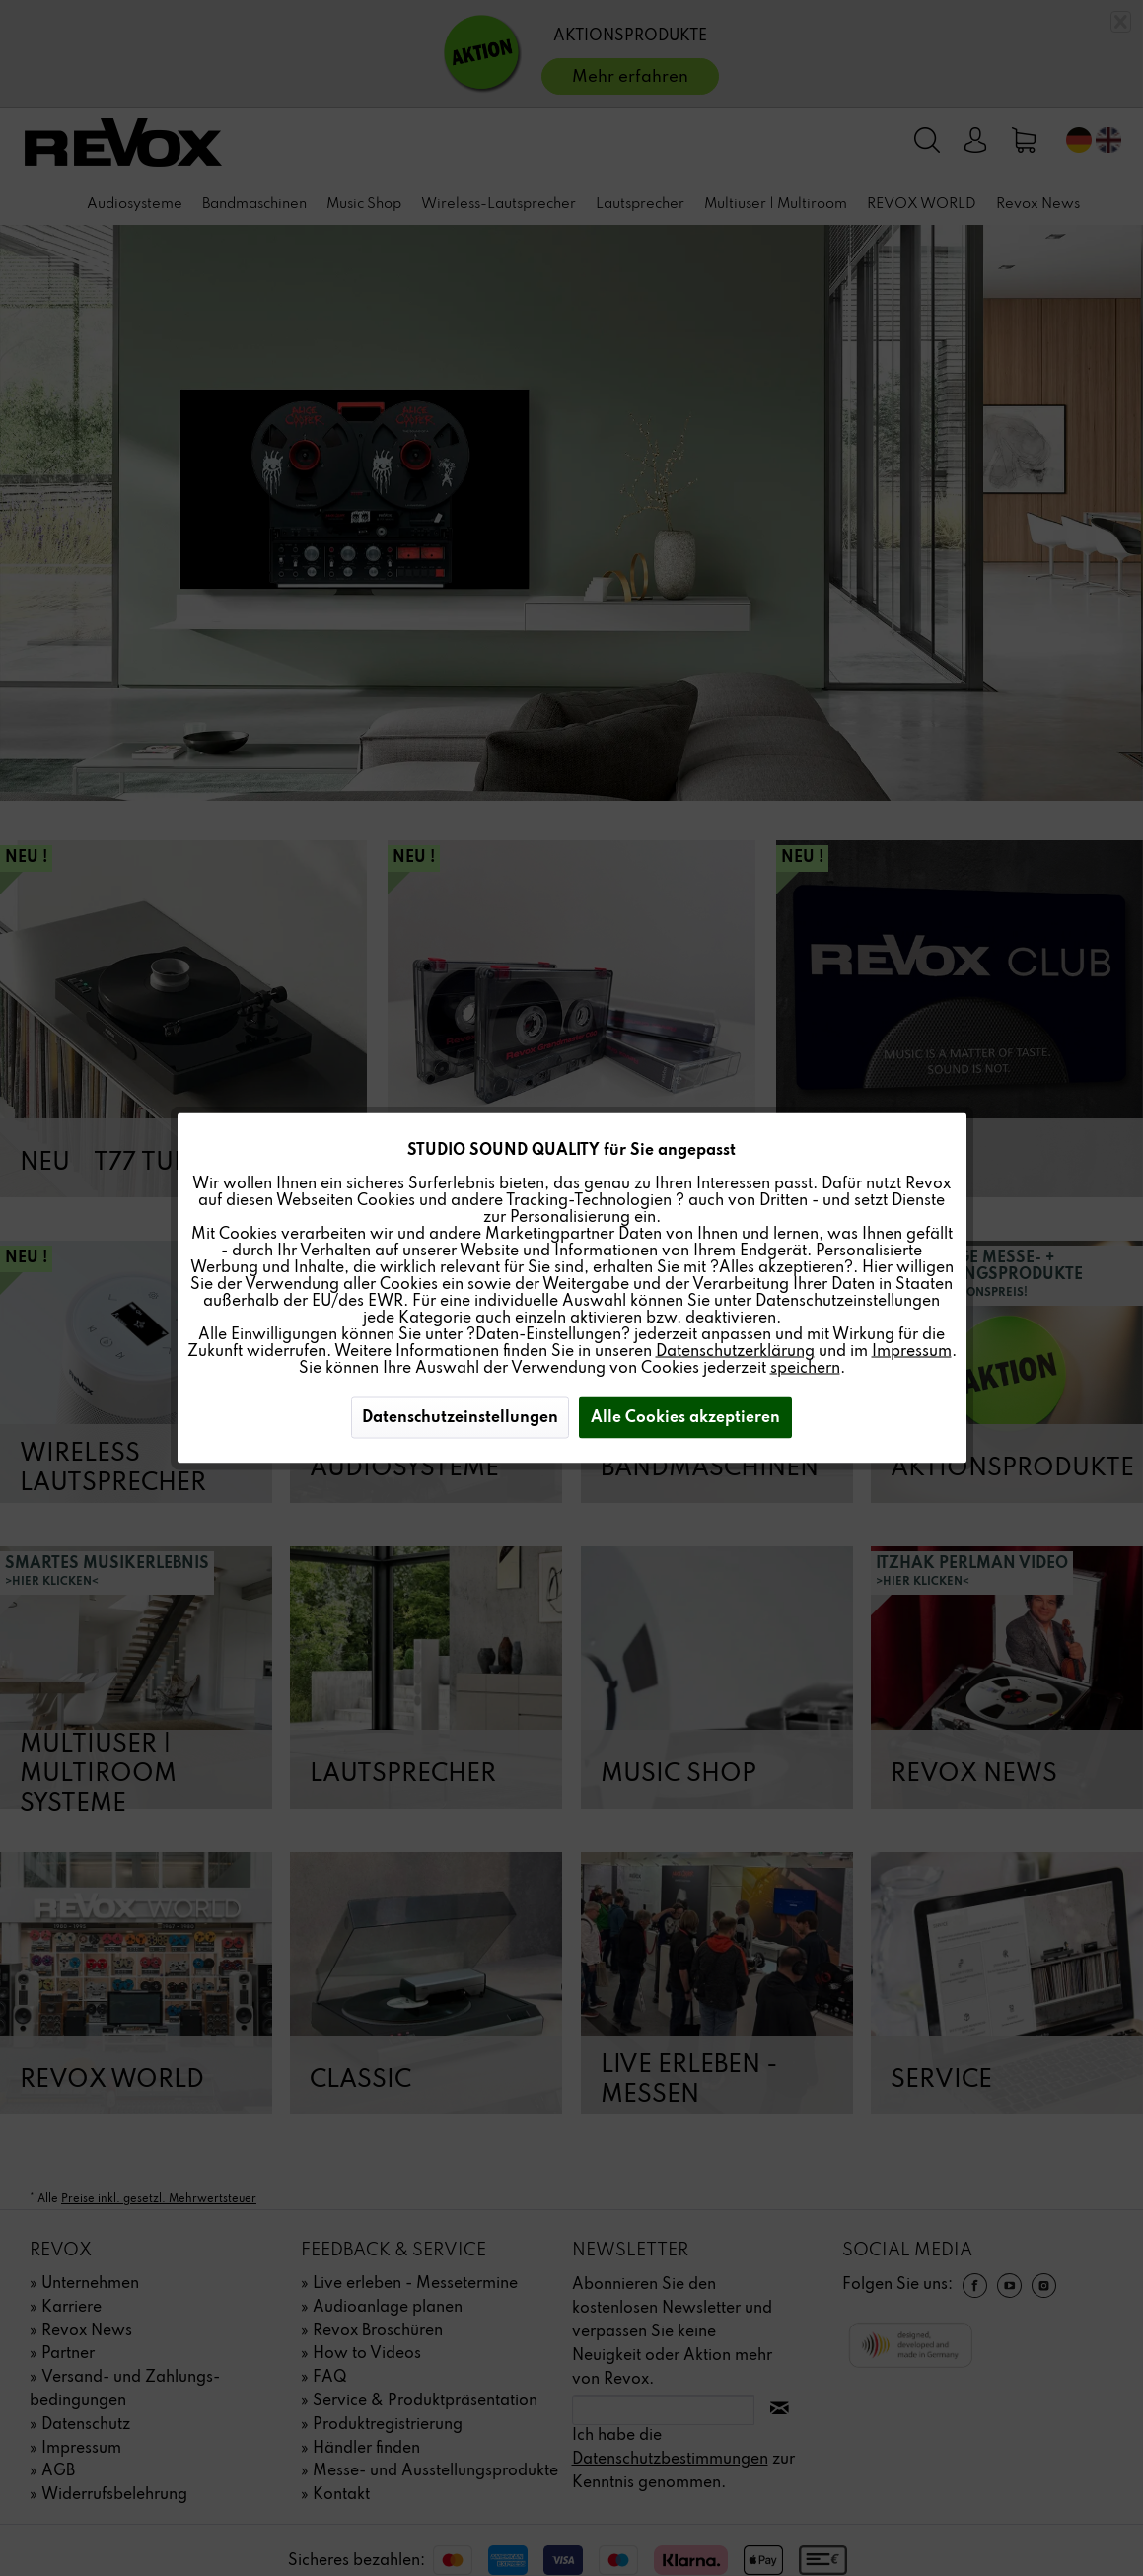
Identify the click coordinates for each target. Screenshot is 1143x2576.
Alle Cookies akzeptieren (685, 1418)
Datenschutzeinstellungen (460, 1418)
